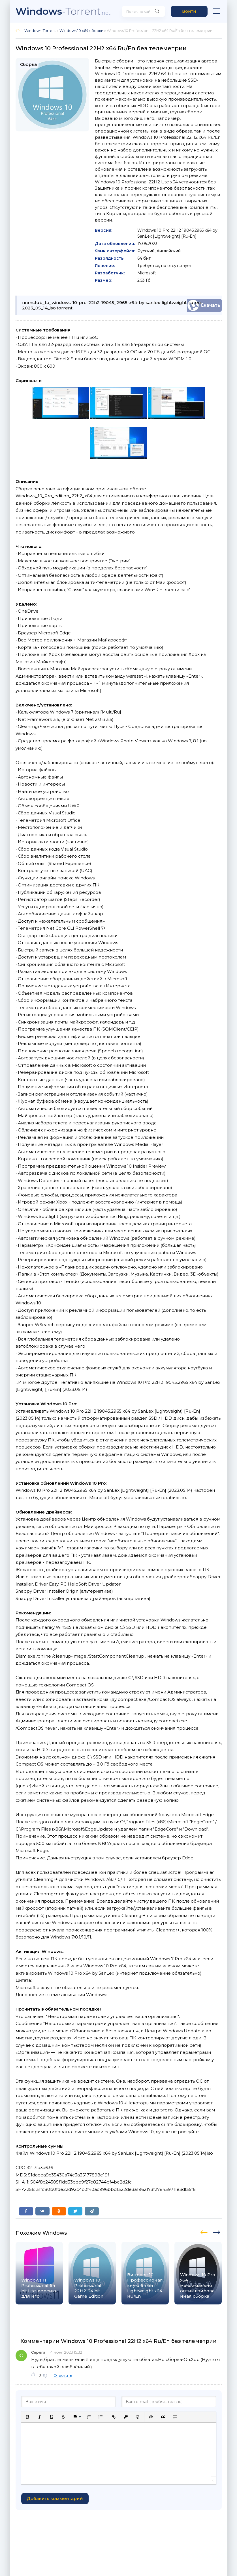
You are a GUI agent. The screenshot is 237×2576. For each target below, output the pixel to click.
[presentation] (204, 2231)
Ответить (63, 2375)
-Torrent (63, 11)
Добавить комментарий (55, 2498)
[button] (27, 2417)
